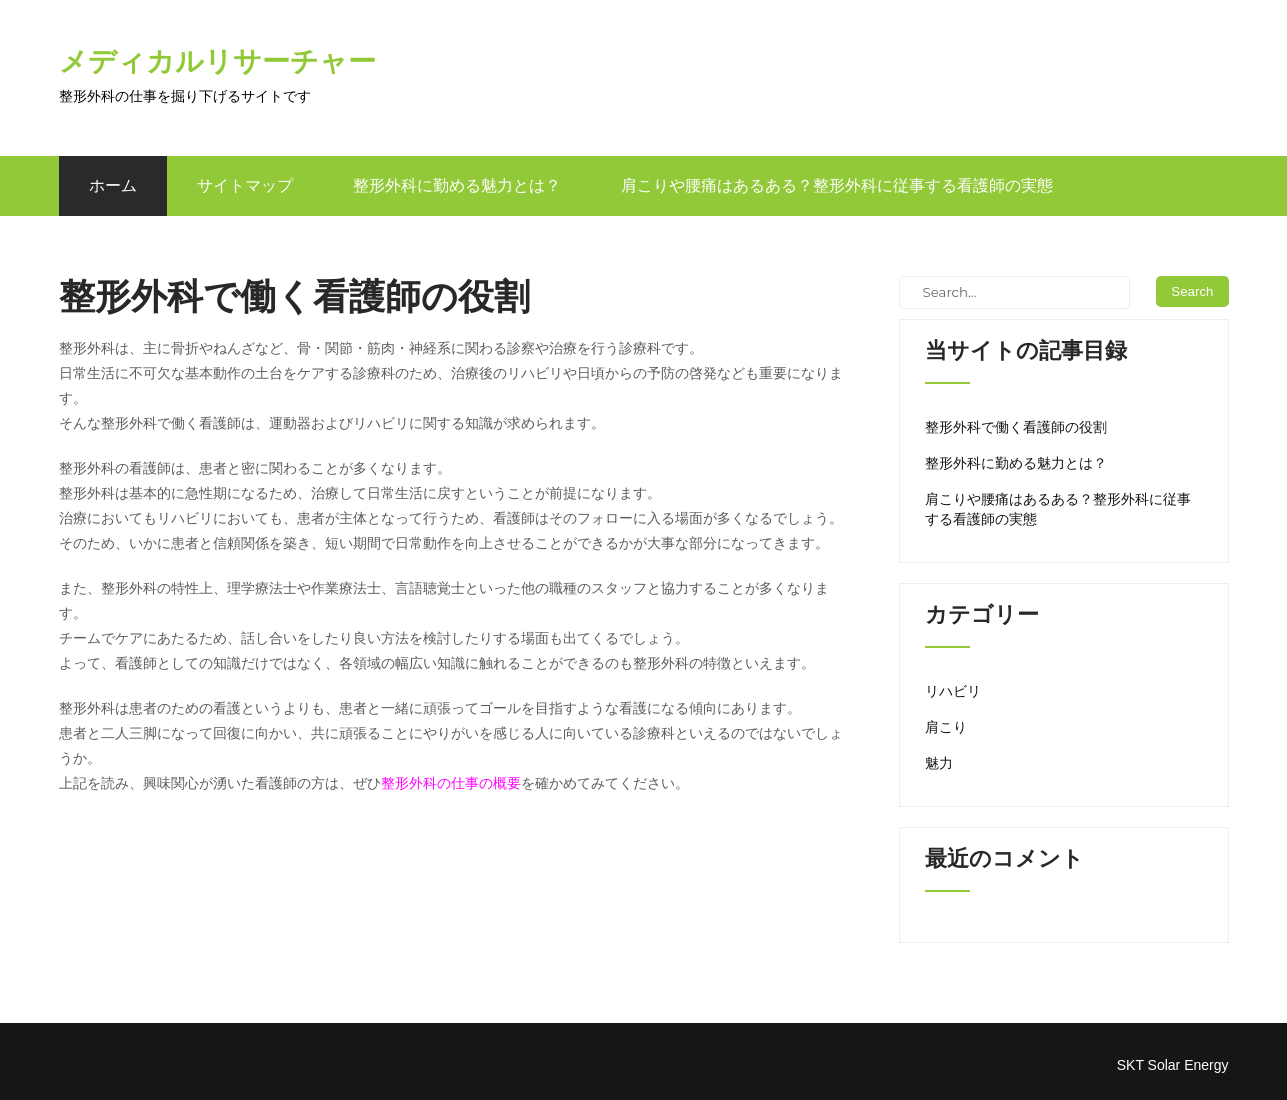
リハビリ (953, 691)
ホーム (113, 185)
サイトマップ (245, 185)
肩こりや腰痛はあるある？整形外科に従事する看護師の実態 (837, 185)
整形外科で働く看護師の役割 (1016, 427)
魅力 (939, 763)
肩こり (946, 727)
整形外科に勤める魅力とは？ (457, 185)
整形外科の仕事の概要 (451, 783)
